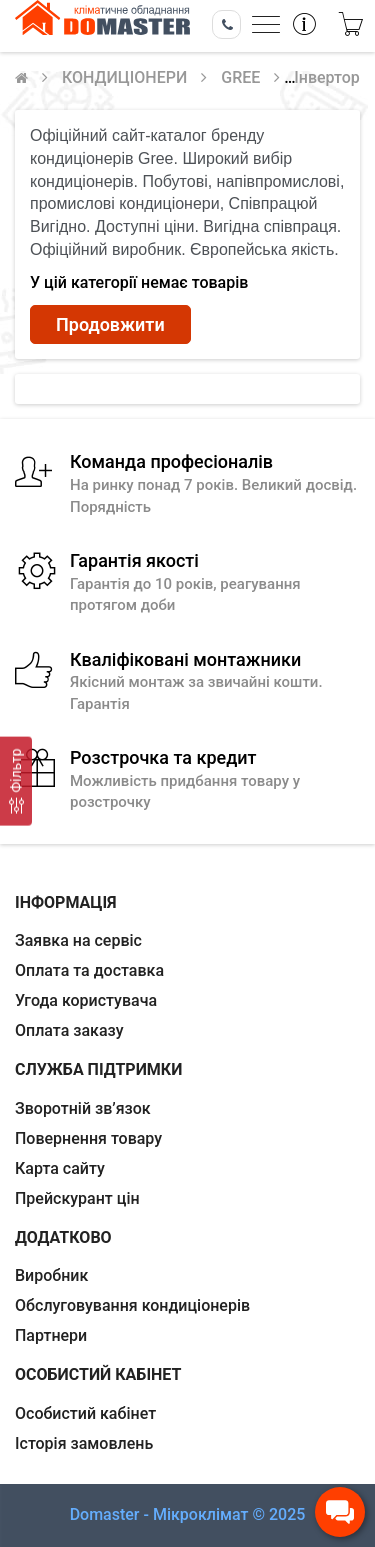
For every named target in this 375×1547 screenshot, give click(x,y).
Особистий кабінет (85, 1413)
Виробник (51, 1275)
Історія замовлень (84, 1443)
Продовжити (110, 324)
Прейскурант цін (77, 1198)
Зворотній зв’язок (83, 1108)
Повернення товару (88, 1138)
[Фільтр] (16, 780)
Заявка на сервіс (78, 940)
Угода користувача (86, 1000)
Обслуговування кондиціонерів (132, 1305)
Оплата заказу (69, 1030)
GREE (240, 77)
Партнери (51, 1335)
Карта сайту (60, 1168)
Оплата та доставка (89, 970)
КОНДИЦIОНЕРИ (124, 77)
